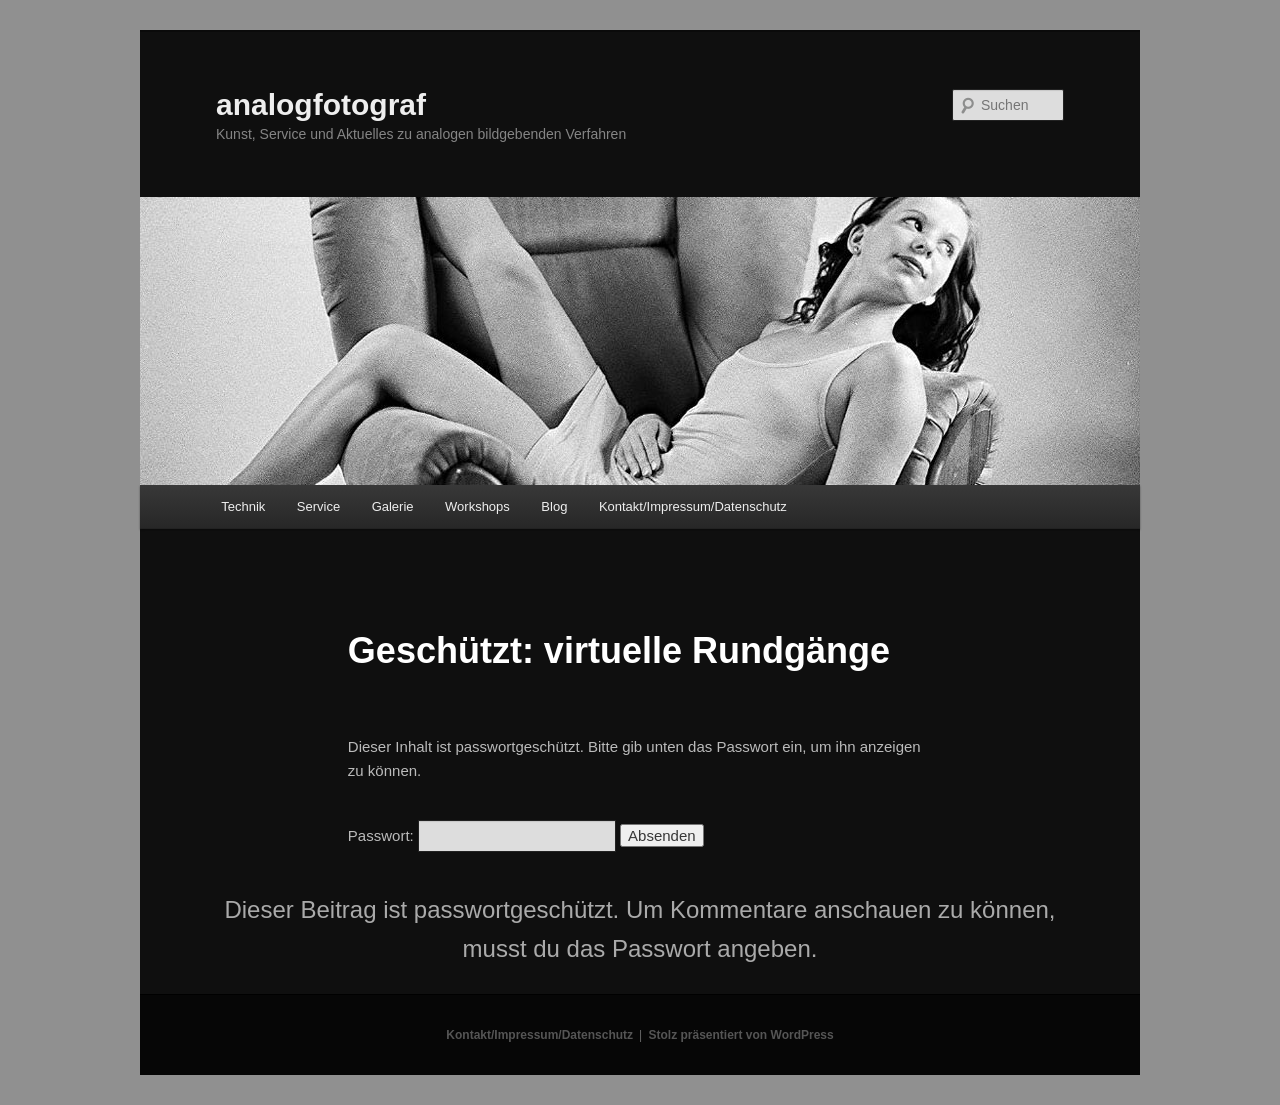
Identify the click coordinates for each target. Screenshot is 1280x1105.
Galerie (393, 506)
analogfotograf (321, 104)
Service (318, 506)
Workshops (477, 506)
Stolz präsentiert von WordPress (741, 1035)
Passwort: (482, 835)
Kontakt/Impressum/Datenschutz (693, 506)
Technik (243, 506)
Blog (554, 506)
